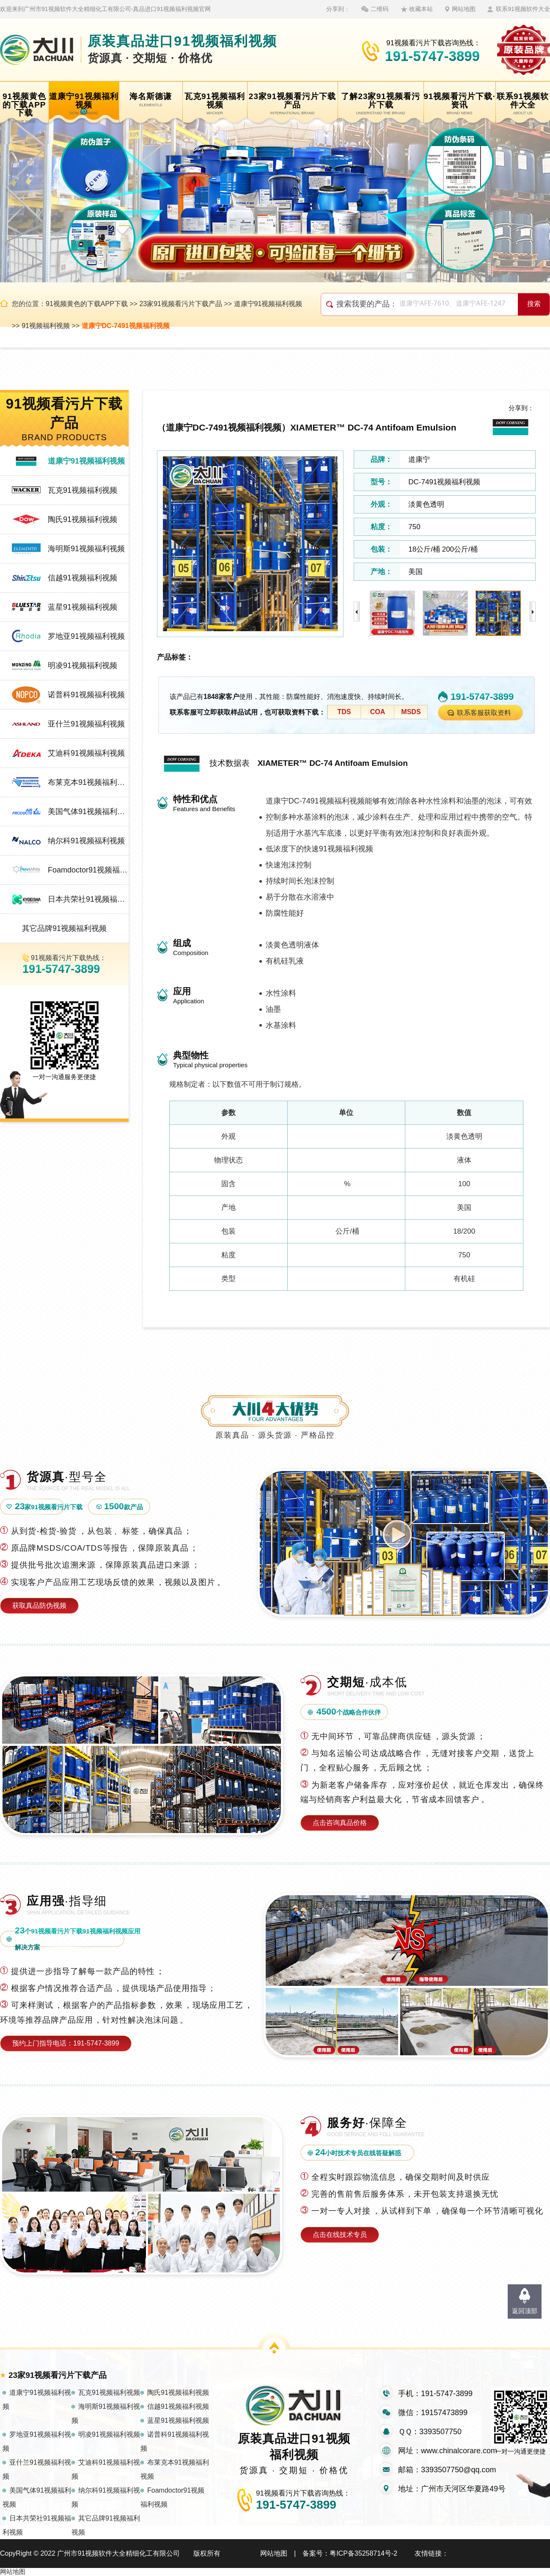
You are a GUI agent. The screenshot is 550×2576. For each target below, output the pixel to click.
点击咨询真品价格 (340, 1822)
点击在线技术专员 (340, 2234)
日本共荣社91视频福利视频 (88, 899)
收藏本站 (421, 9)
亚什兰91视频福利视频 (86, 724)
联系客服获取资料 (484, 712)
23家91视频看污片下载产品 (180, 303)
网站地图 (464, 9)
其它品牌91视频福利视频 (64, 928)
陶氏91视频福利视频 (82, 519)
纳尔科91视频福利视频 (86, 841)
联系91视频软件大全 (523, 9)
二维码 (379, 9)
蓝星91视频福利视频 (82, 607)
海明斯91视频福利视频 (86, 548)
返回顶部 (524, 2310)
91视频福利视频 (46, 325)
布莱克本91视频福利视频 (88, 782)
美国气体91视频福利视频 (88, 811)
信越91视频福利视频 (82, 578)
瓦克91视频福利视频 (82, 490)
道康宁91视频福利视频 (268, 303)
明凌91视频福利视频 (82, 665)
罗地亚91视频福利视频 (86, 636)
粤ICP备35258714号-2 (363, 2553)
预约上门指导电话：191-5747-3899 (65, 2043)
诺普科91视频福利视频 (86, 694)
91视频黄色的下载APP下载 (87, 303)
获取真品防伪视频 (39, 1605)
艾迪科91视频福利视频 (86, 753)
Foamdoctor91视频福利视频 (88, 870)
